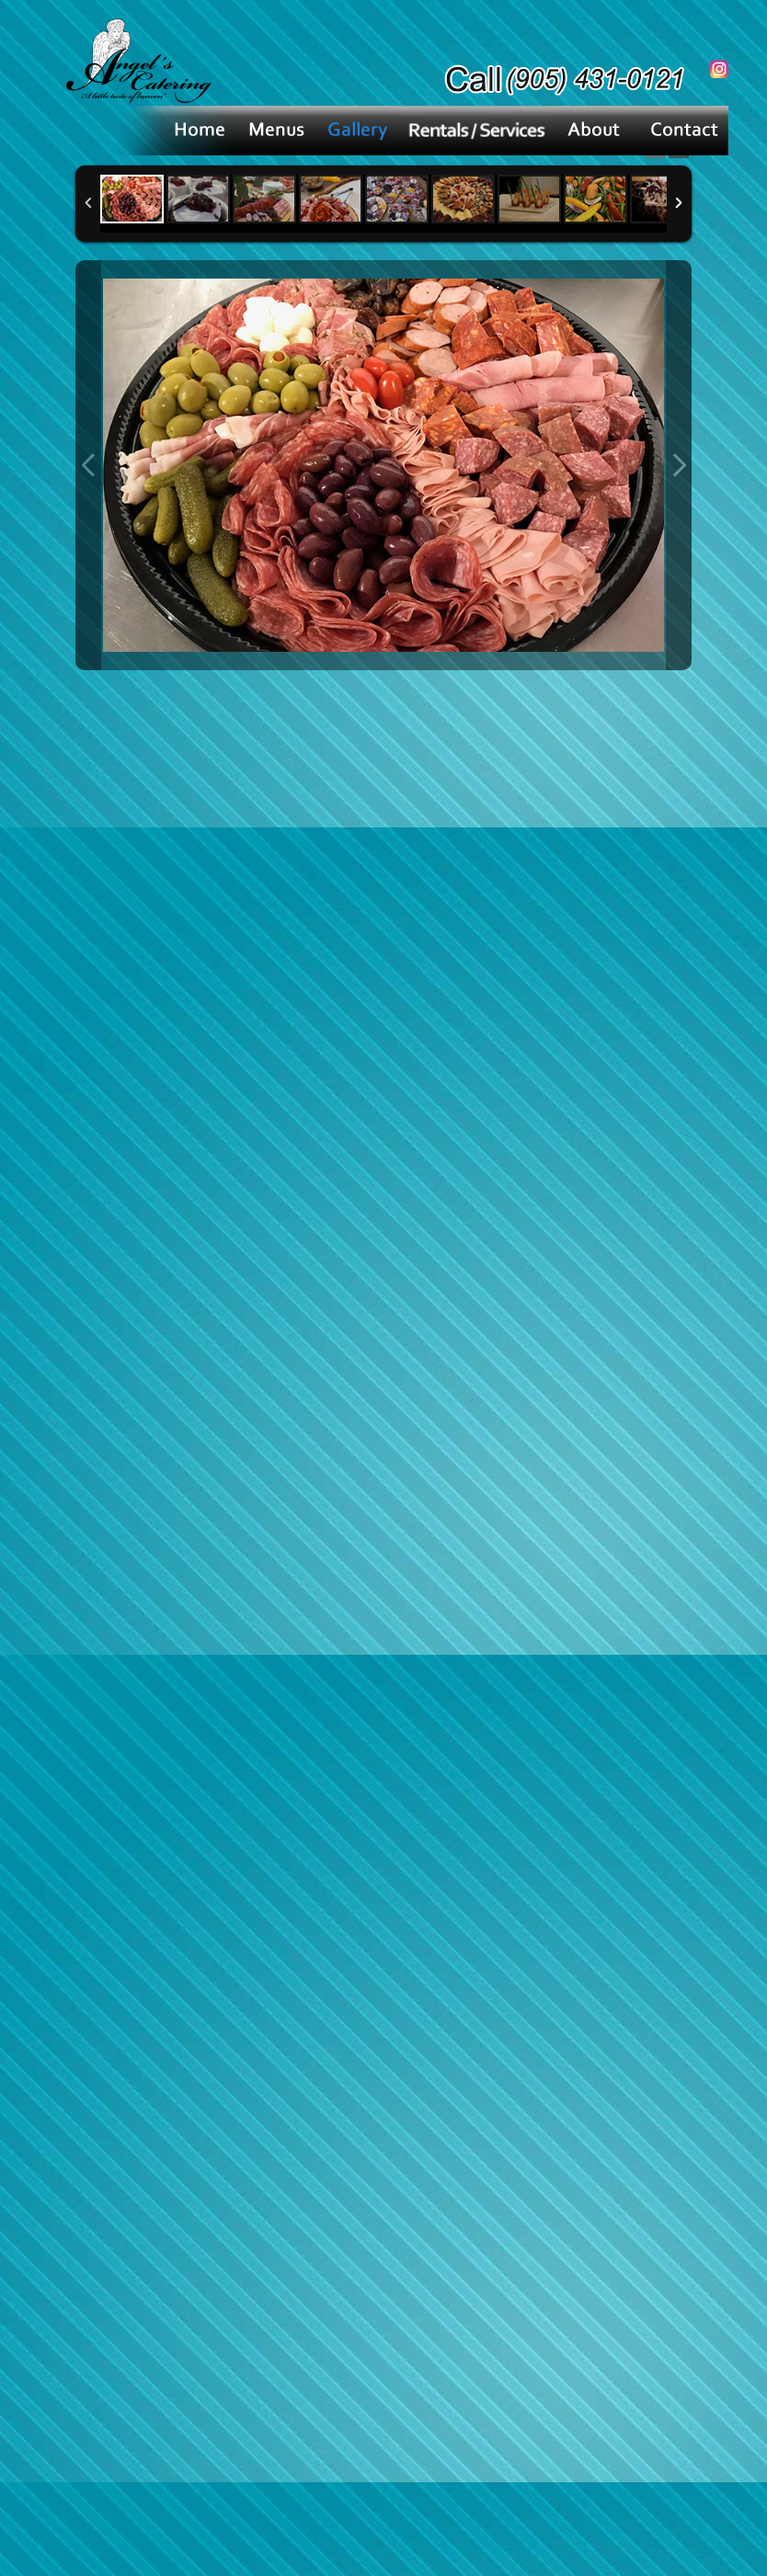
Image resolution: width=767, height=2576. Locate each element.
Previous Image (88, 465)
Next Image (679, 465)
